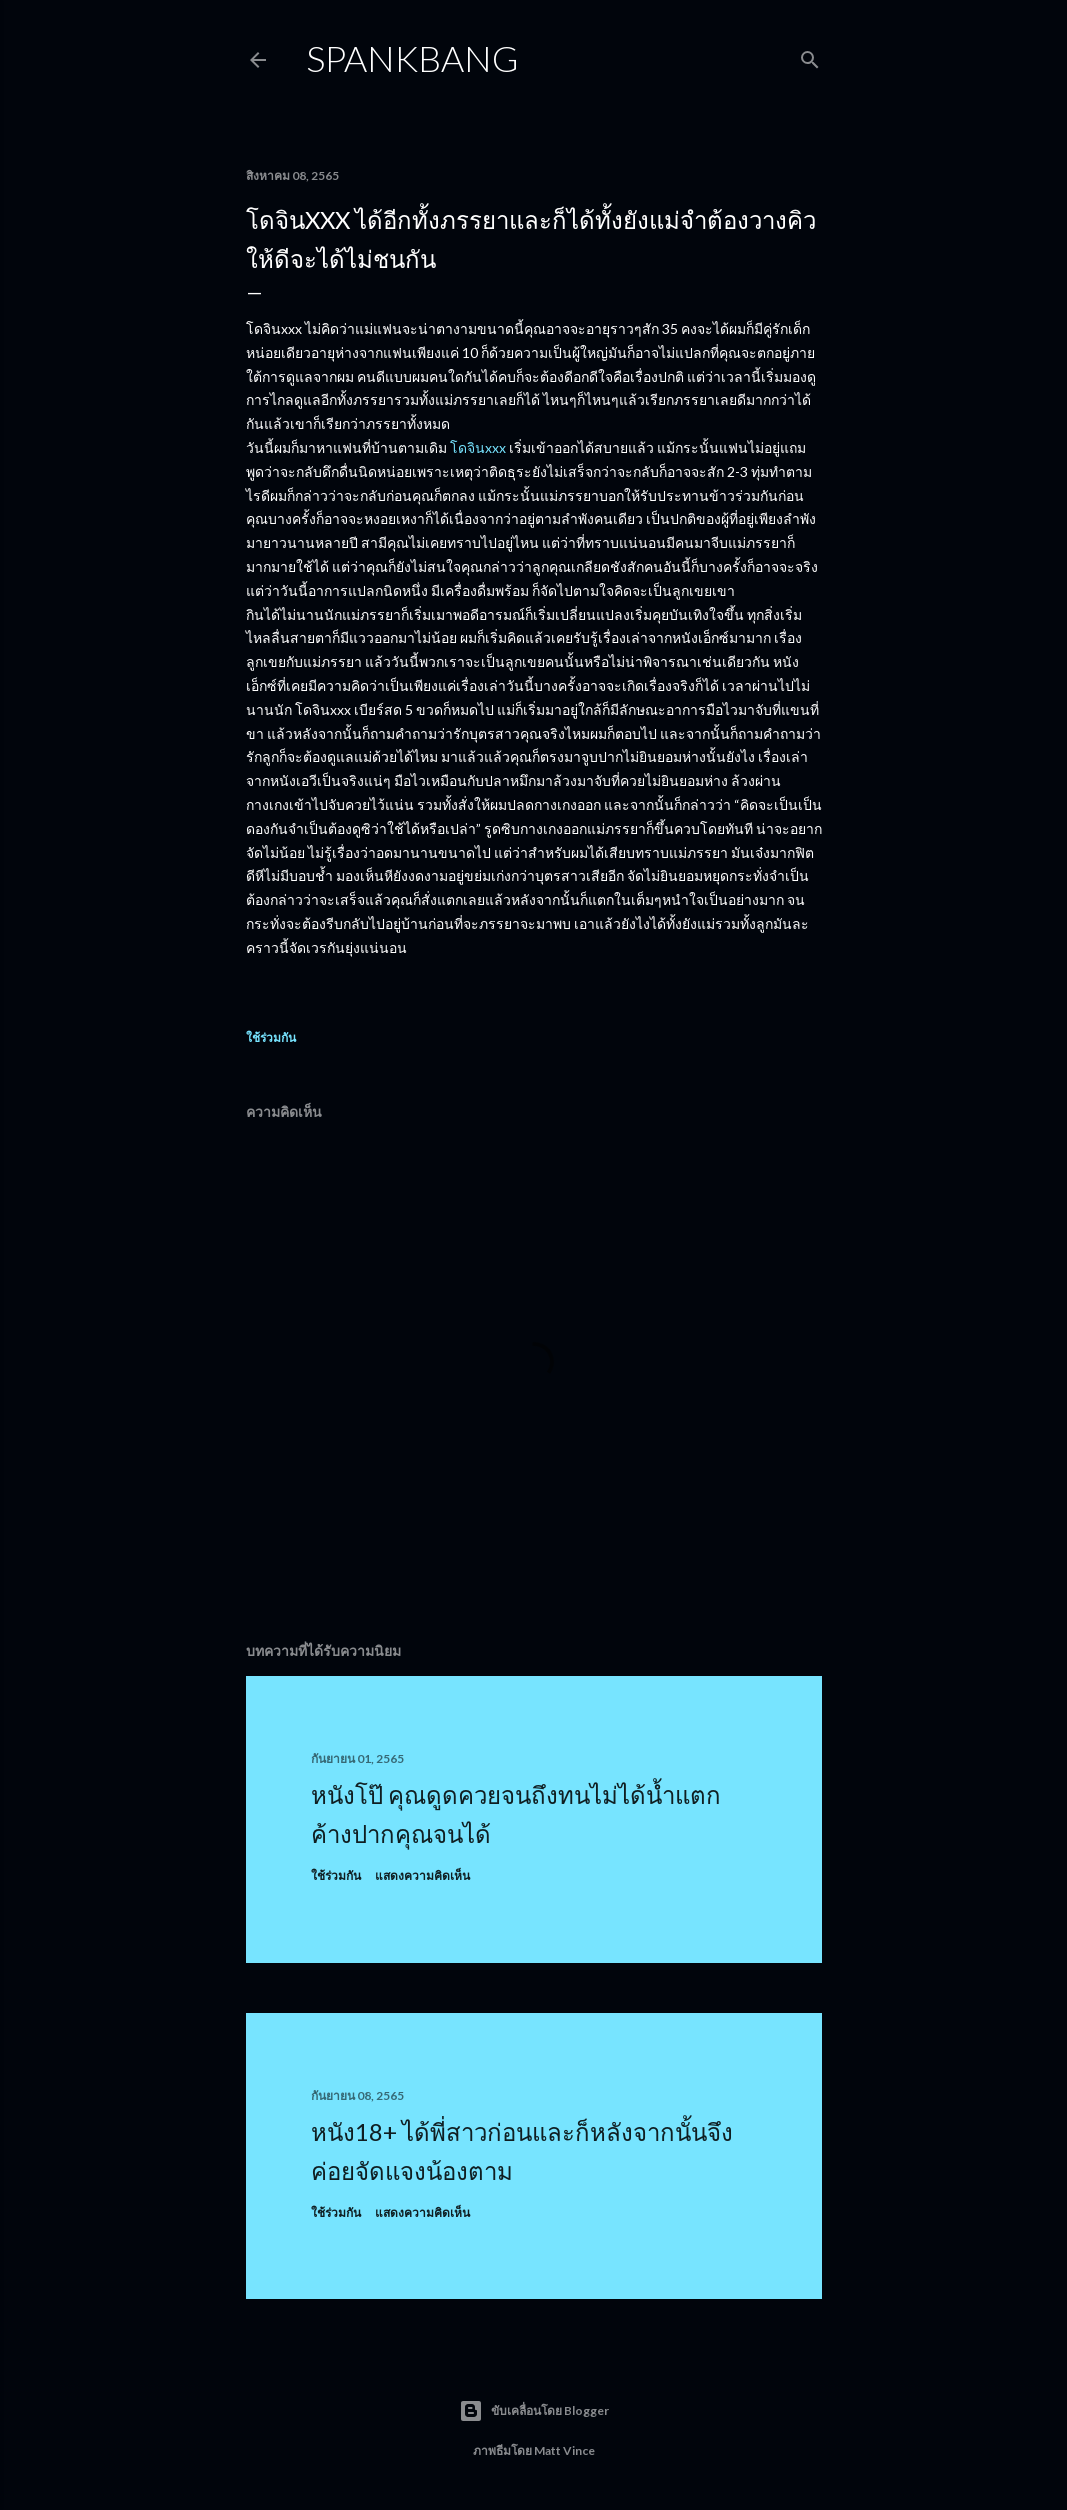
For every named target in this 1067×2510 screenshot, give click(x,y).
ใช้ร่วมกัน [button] (271, 1037)
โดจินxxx (478, 447)
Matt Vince (564, 2450)
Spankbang (412, 58)
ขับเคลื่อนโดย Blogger (534, 2411)
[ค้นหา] (810, 55)
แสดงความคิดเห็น (422, 1875)
